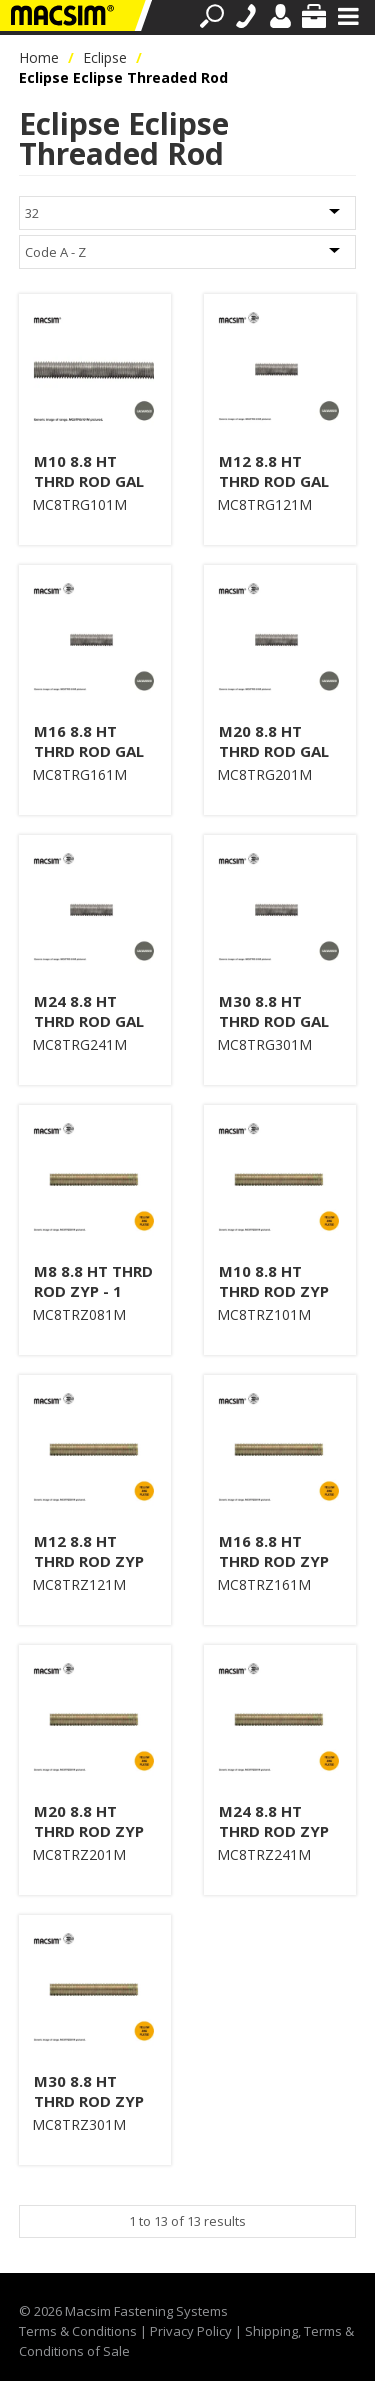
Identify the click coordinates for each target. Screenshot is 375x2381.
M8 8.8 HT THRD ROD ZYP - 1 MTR (93, 1291)
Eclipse (105, 57)
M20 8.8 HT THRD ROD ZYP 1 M (89, 1831)
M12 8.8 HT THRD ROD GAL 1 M (274, 481)
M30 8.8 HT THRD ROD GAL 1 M (274, 1021)
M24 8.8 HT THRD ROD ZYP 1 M (274, 1831)
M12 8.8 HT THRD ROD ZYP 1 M (89, 1561)
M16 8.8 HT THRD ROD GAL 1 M (89, 751)
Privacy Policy (191, 2331)
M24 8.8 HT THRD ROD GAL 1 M (89, 1021)
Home (39, 57)
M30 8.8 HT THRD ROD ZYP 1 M (89, 2101)
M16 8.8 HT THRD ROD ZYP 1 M (274, 1561)
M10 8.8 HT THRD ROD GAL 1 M (89, 481)
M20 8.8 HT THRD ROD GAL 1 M (274, 751)
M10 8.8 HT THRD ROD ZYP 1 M (274, 1291)
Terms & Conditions (78, 2331)
